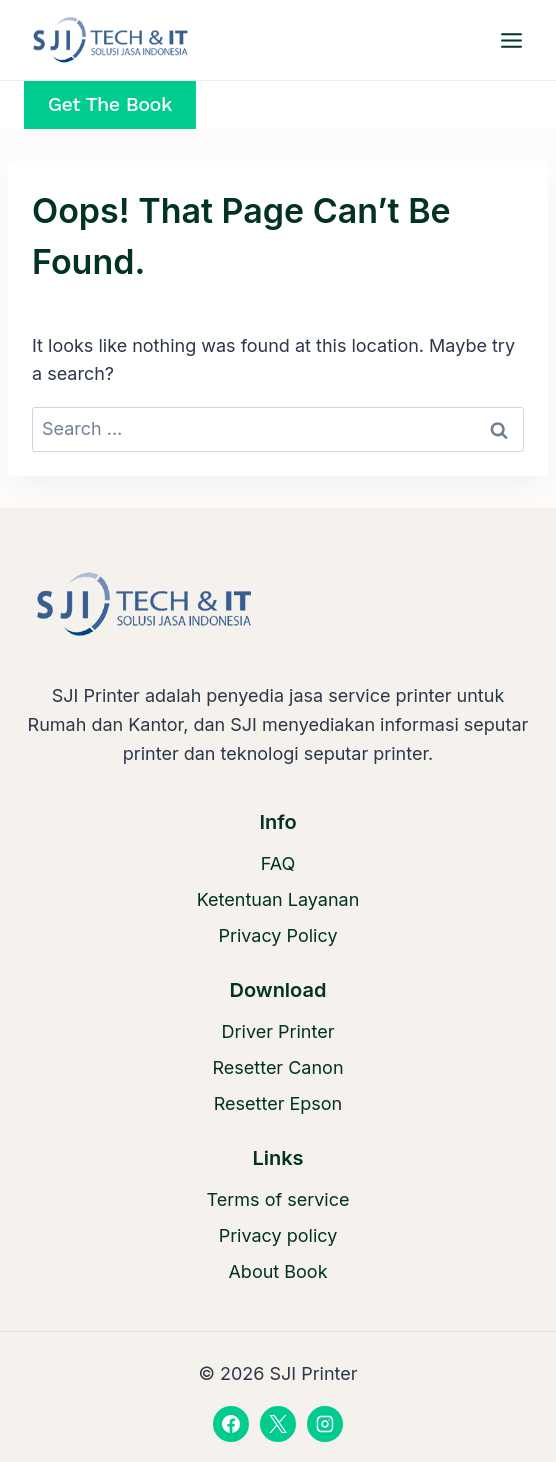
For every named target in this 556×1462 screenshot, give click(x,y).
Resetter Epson (278, 1103)
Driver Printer (278, 1031)
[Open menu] (511, 40)
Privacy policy (278, 1235)
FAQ (278, 863)
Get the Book (110, 104)
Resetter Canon (277, 1067)
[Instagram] (325, 1424)
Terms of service (278, 1199)
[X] (278, 1424)
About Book (277, 1271)
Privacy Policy (277, 935)
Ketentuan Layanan (278, 899)
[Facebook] (231, 1424)
